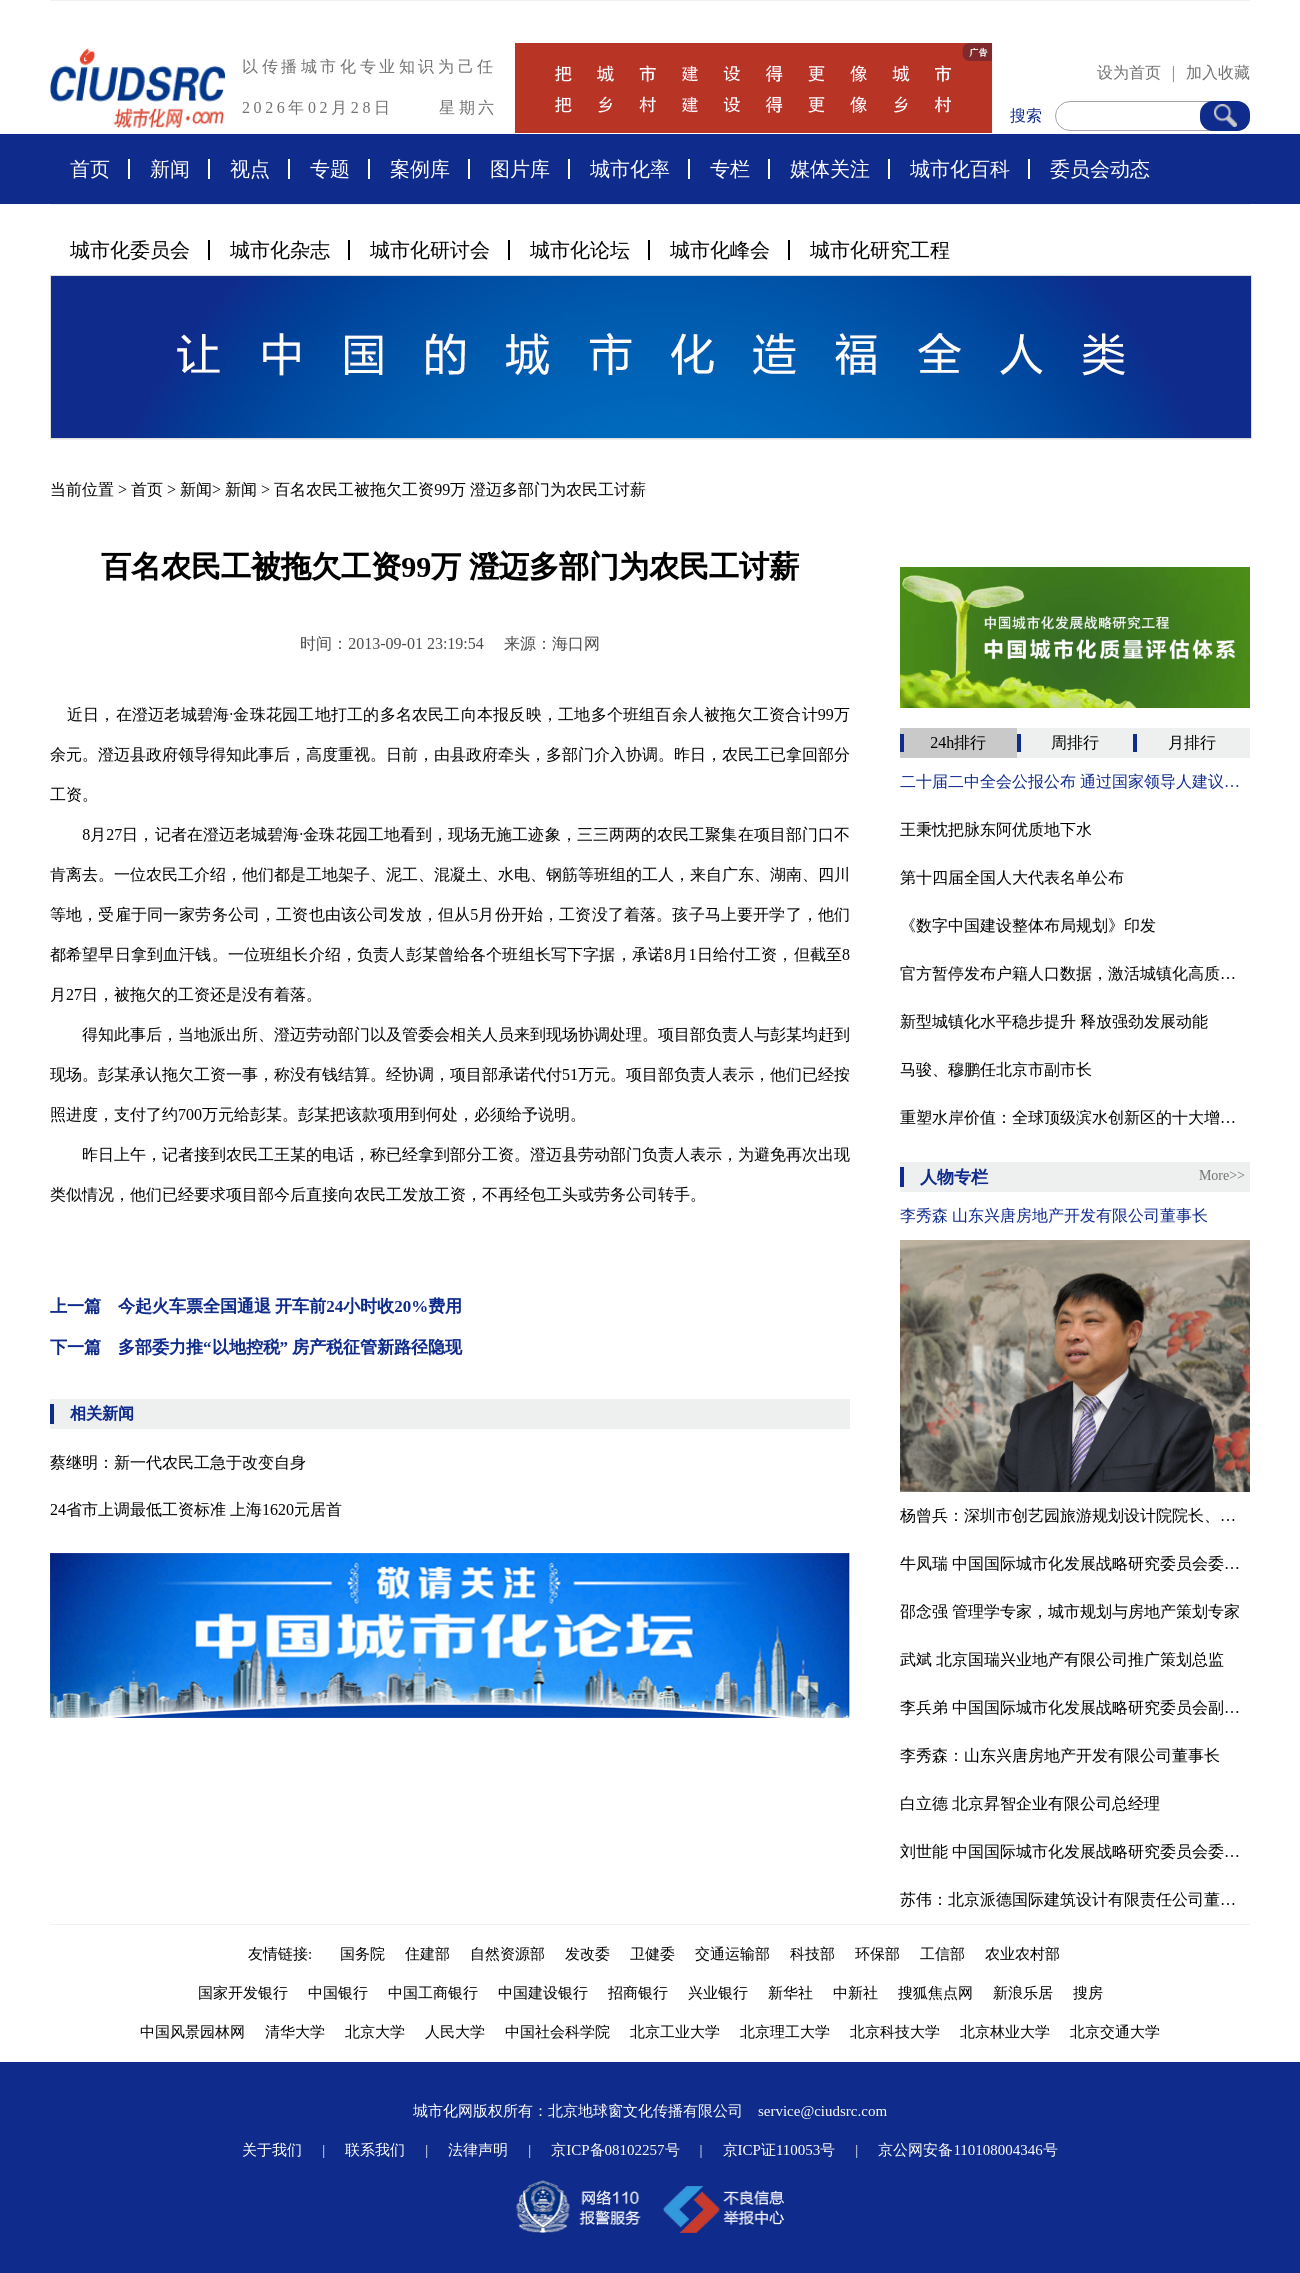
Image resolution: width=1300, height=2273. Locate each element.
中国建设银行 (543, 1993)
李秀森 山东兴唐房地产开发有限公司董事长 (1054, 1215)
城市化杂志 (280, 250)
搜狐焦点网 (935, 1993)
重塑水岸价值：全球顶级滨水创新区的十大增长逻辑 (1075, 1117)
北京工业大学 (675, 2032)
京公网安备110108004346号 (967, 2150)
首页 (90, 169)
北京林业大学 (1005, 2032)
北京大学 (375, 2032)
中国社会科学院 (557, 2032)
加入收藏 (1218, 72)
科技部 (812, 1954)
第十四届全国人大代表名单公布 (1012, 877)
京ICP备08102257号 (615, 2150)
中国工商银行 (433, 1993)
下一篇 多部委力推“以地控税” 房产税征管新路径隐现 (256, 1347)
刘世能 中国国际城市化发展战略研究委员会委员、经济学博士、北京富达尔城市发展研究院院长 (1075, 1851)
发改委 (587, 1954)
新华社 (790, 1993)
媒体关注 (830, 169)
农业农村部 (1022, 1954)
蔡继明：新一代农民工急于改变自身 (178, 1462)
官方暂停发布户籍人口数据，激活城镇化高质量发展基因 (1075, 973)
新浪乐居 (1023, 1993)
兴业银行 (718, 1993)
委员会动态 (1100, 169)
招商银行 (638, 1993)
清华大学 (295, 2032)
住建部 (427, 1954)
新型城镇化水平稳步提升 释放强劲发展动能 (1054, 1021)
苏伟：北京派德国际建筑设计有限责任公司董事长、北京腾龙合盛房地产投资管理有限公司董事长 (1075, 1899)
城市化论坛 (580, 250)
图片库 (520, 169)
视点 (250, 169)
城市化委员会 (130, 250)
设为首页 (1129, 72)
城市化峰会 (720, 250)
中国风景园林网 (192, 2032)
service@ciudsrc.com (822, 2111)
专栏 (730, 169)
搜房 (1088, 1993)
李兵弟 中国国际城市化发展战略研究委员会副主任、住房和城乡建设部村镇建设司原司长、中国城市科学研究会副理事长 (1075, 1707)
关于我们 (272, 2150)
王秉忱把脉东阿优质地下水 (996, 829)
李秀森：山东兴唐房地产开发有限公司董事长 (1060, 1755)
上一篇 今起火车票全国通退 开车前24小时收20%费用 (256, 1306)
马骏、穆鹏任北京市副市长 (996, 1069)
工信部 (942, 1954)
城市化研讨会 (430, 250)
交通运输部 (732, 1954)
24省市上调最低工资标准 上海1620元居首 (196, 1509)
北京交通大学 (1115, 2032)
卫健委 (652, 1954)
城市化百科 (960, 169)
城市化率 (630, 169)
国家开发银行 (243, 1993)
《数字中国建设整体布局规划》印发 (1028, 925)
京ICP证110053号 (779, 2150)
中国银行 (338, 1993)
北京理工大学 (785, 2032)
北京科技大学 (895, 2032)
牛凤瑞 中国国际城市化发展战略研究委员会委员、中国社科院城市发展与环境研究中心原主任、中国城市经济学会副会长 (1075, 1563)
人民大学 (455, 2032)
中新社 (855, 1993)
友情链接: (284, 1954)
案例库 (420, 169)
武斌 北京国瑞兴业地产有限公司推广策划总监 (1062, 1659)
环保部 (877, 1954)
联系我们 (375, 2150)
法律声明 (478, 2150)
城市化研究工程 (880, 250)
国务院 (362, 1954)
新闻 (170, 169)
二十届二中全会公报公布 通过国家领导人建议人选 (1075, 781)
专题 (330, 169)
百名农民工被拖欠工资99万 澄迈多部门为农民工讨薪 (460, 489)
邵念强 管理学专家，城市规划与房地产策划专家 (1070, 1611)
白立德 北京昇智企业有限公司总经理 (1030, 1803)
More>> (1222, 1175)
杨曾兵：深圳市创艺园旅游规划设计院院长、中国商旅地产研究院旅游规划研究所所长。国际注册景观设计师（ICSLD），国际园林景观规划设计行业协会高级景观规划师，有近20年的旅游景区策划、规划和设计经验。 (1075, 1515)
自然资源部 (507, 1954)
